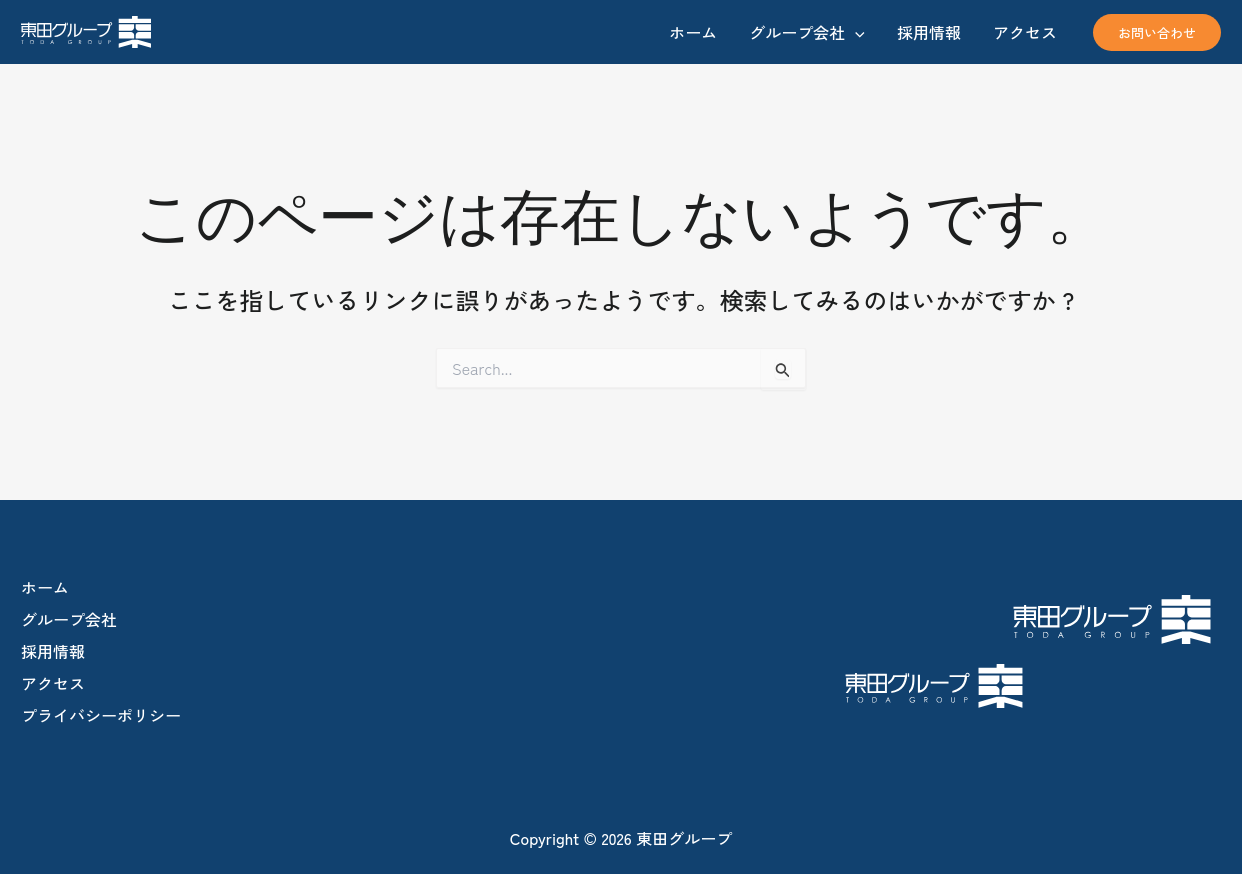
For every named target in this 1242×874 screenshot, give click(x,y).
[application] (855, 32)
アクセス (53, 683)
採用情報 (53, 651)
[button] (1157, 32)
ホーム (45, 587)
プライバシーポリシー (101, 715)
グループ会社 (69, 619)
